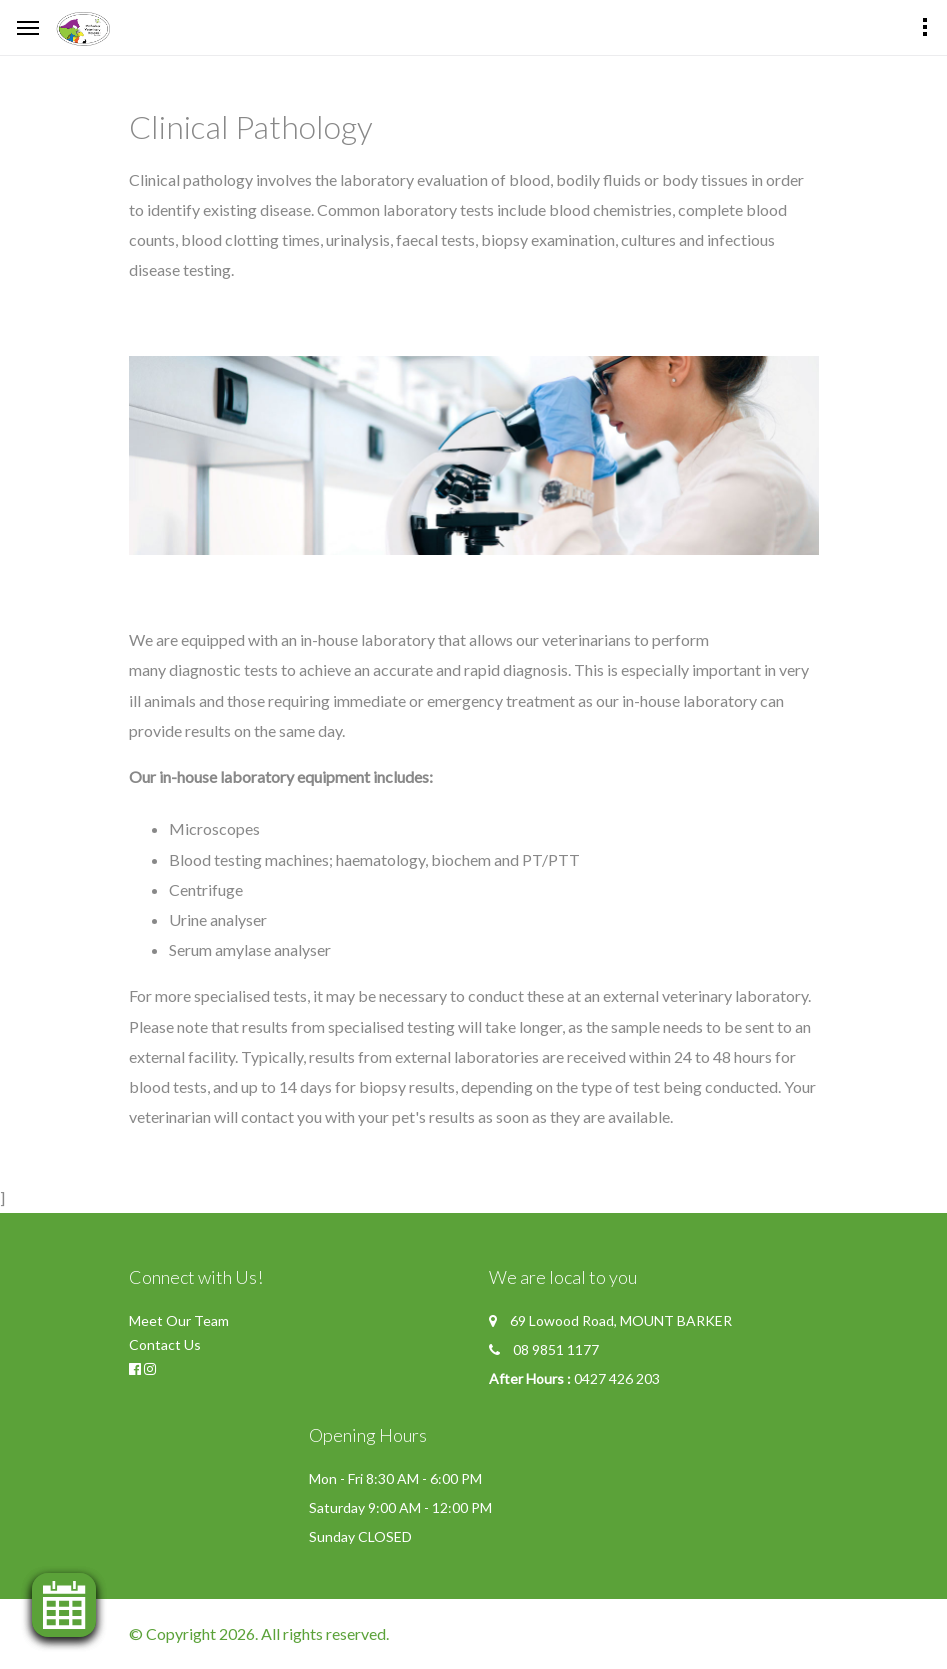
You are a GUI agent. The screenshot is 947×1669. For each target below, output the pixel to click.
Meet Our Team (179, 1320)
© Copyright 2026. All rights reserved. (259, 1633)
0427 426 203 (617, 1378)
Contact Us (165, 1344)
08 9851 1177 (556, 1349)
